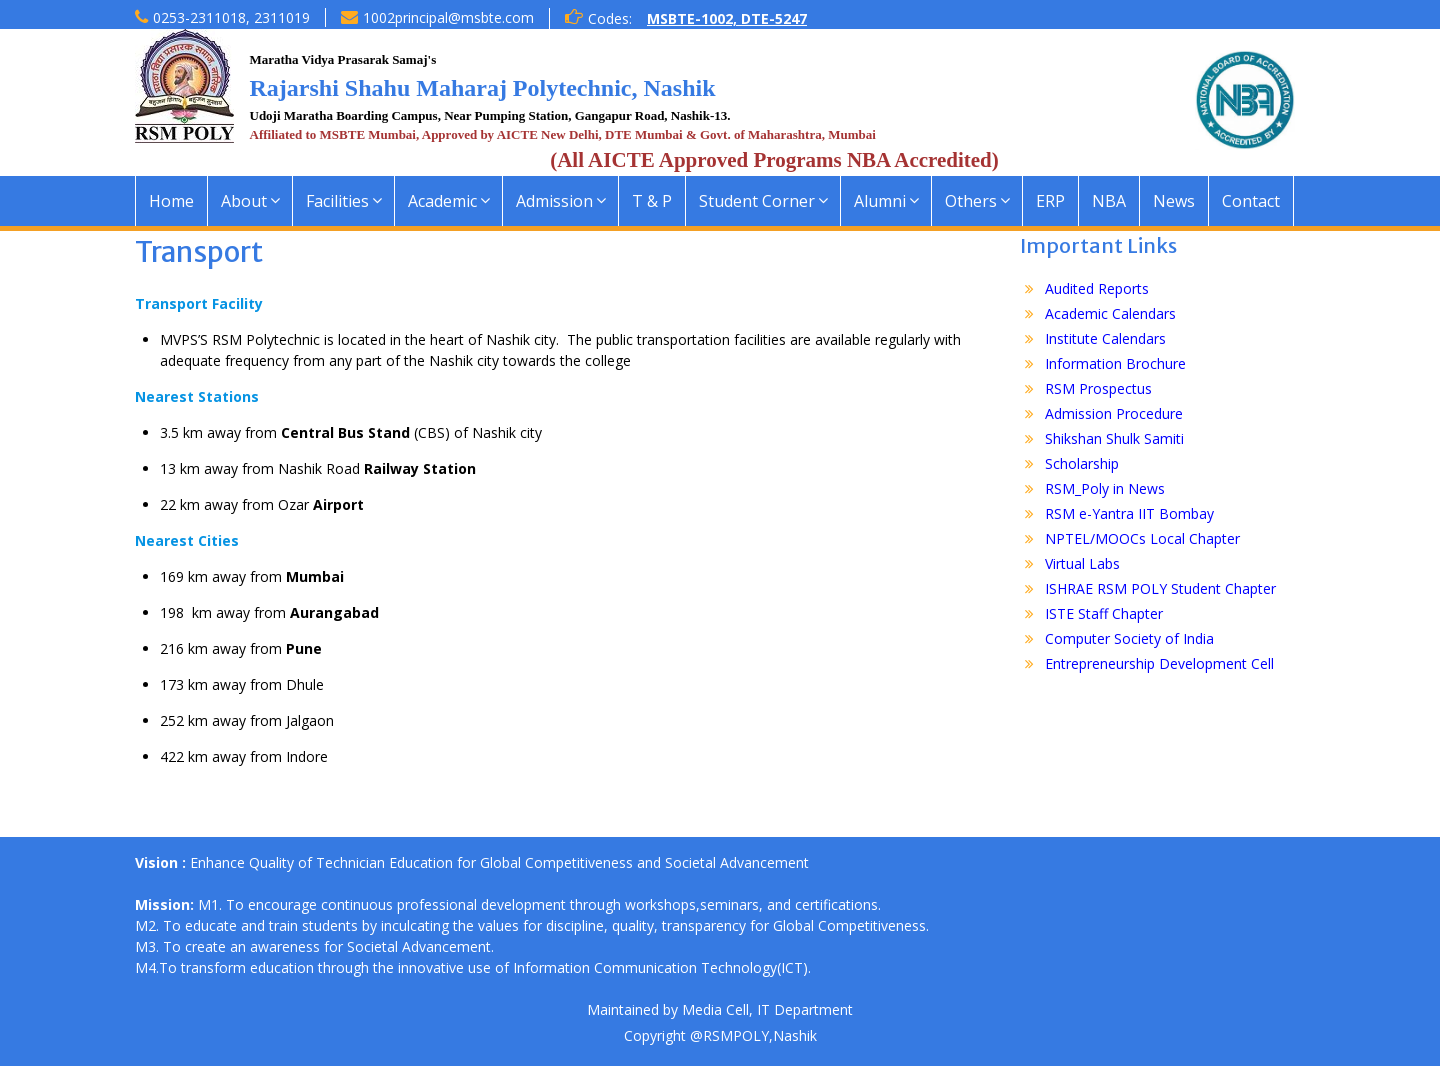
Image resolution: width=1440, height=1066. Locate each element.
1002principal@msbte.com (448, 17)
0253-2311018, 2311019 (231, 17)
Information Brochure (1115, 363)
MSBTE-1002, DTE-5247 (727, 18)
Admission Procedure (1114, 413)
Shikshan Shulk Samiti (1114, 438)
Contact (1251, 201)
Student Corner (757, 201)
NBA (1109, 201)
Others (971, 201)
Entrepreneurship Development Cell (1159, 663)
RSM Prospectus (1098, 388)
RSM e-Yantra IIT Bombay (1129, 513)
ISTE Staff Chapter (1104, 613)
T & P (652, 201)
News (1174, 201)
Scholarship (1082, 463)
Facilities (337, 201)
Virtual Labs (1082, 563)
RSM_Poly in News (1105, 488)
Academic (442, 201)
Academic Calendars (1110, 313)
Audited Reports (1097, 288)
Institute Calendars (1105, 338)
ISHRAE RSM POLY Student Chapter (1160, 588)
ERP (1050, 201)
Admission (554, 201)
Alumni (880, 201)
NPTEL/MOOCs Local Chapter (1142, 538)
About (244, 201)
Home (171, 201)
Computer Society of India (1129, 638)
